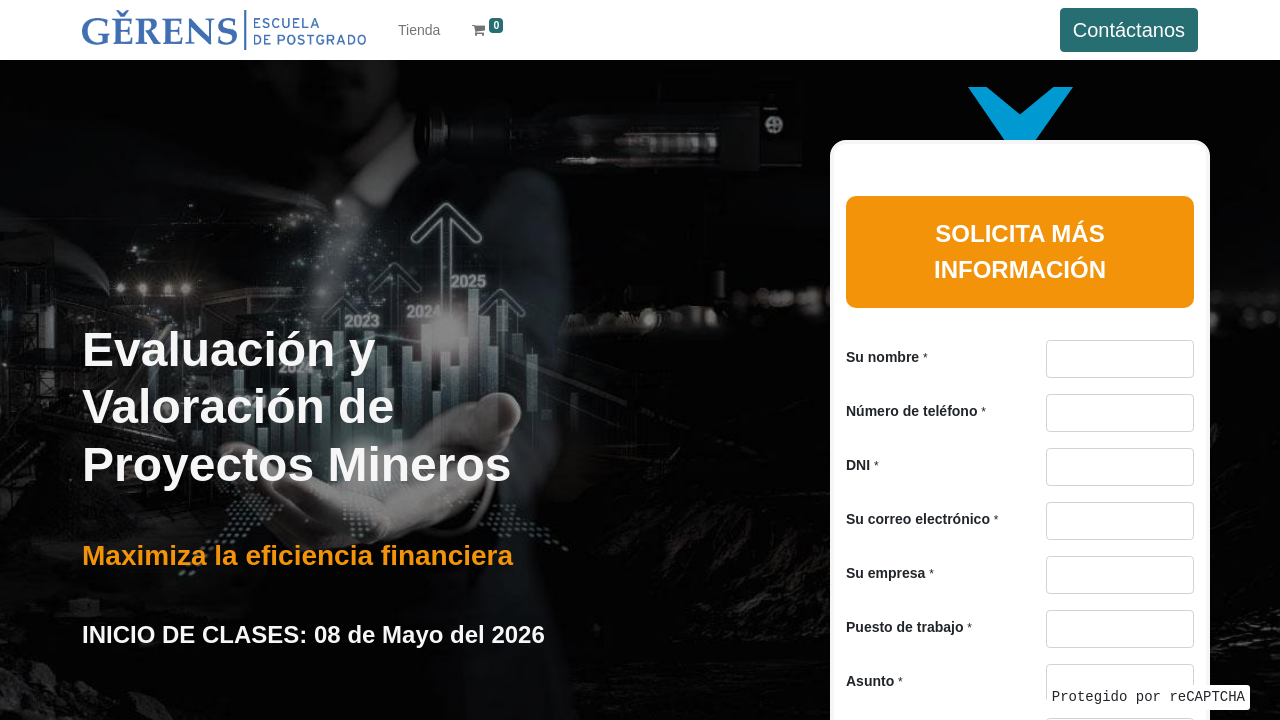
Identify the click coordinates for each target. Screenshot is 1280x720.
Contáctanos (1129, 30)
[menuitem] (419, 30)
